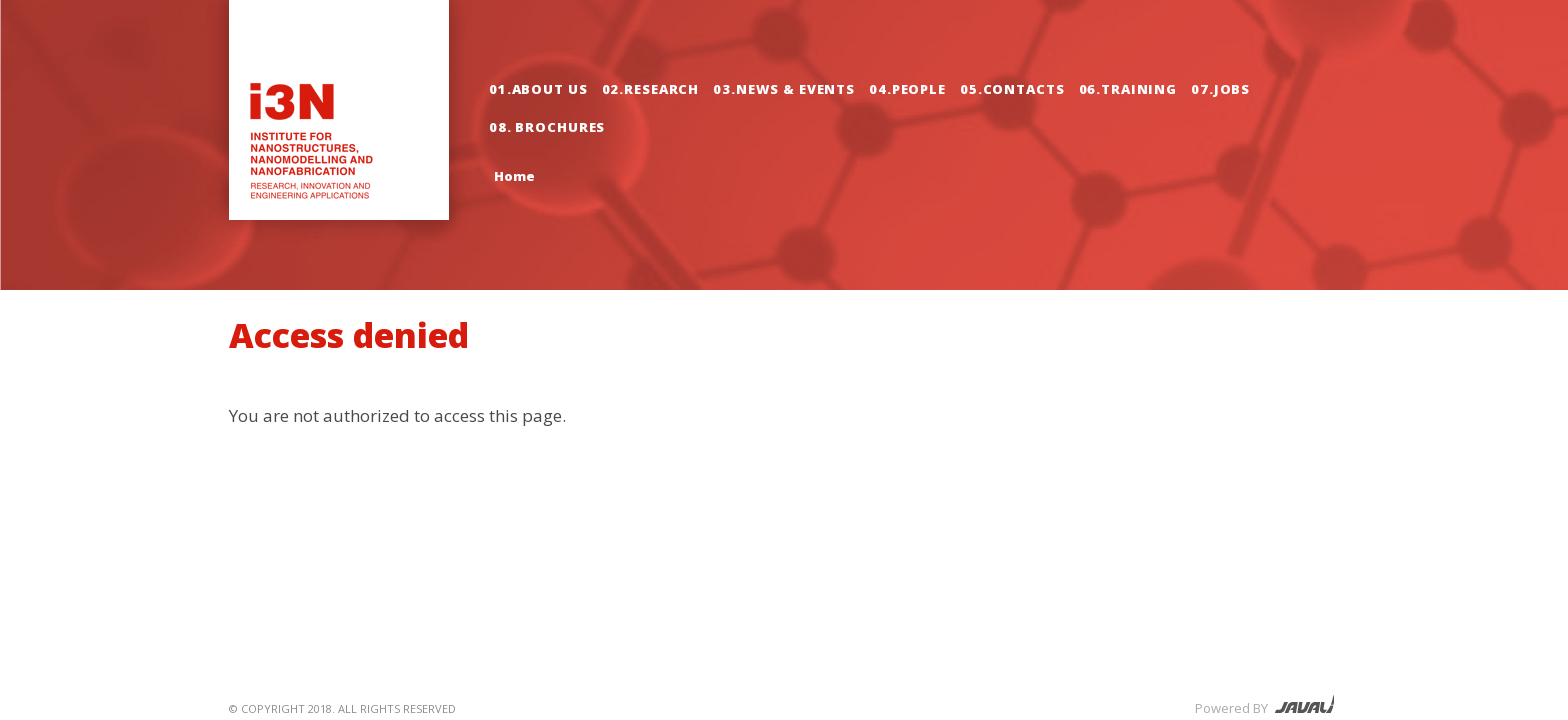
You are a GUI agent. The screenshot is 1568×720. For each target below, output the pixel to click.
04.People (907, 89)
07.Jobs (1220, 89)
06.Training (1128, 89)
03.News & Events (784, 89)
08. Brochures (547, 127)
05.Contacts (1012, 89)
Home (514, 176)
